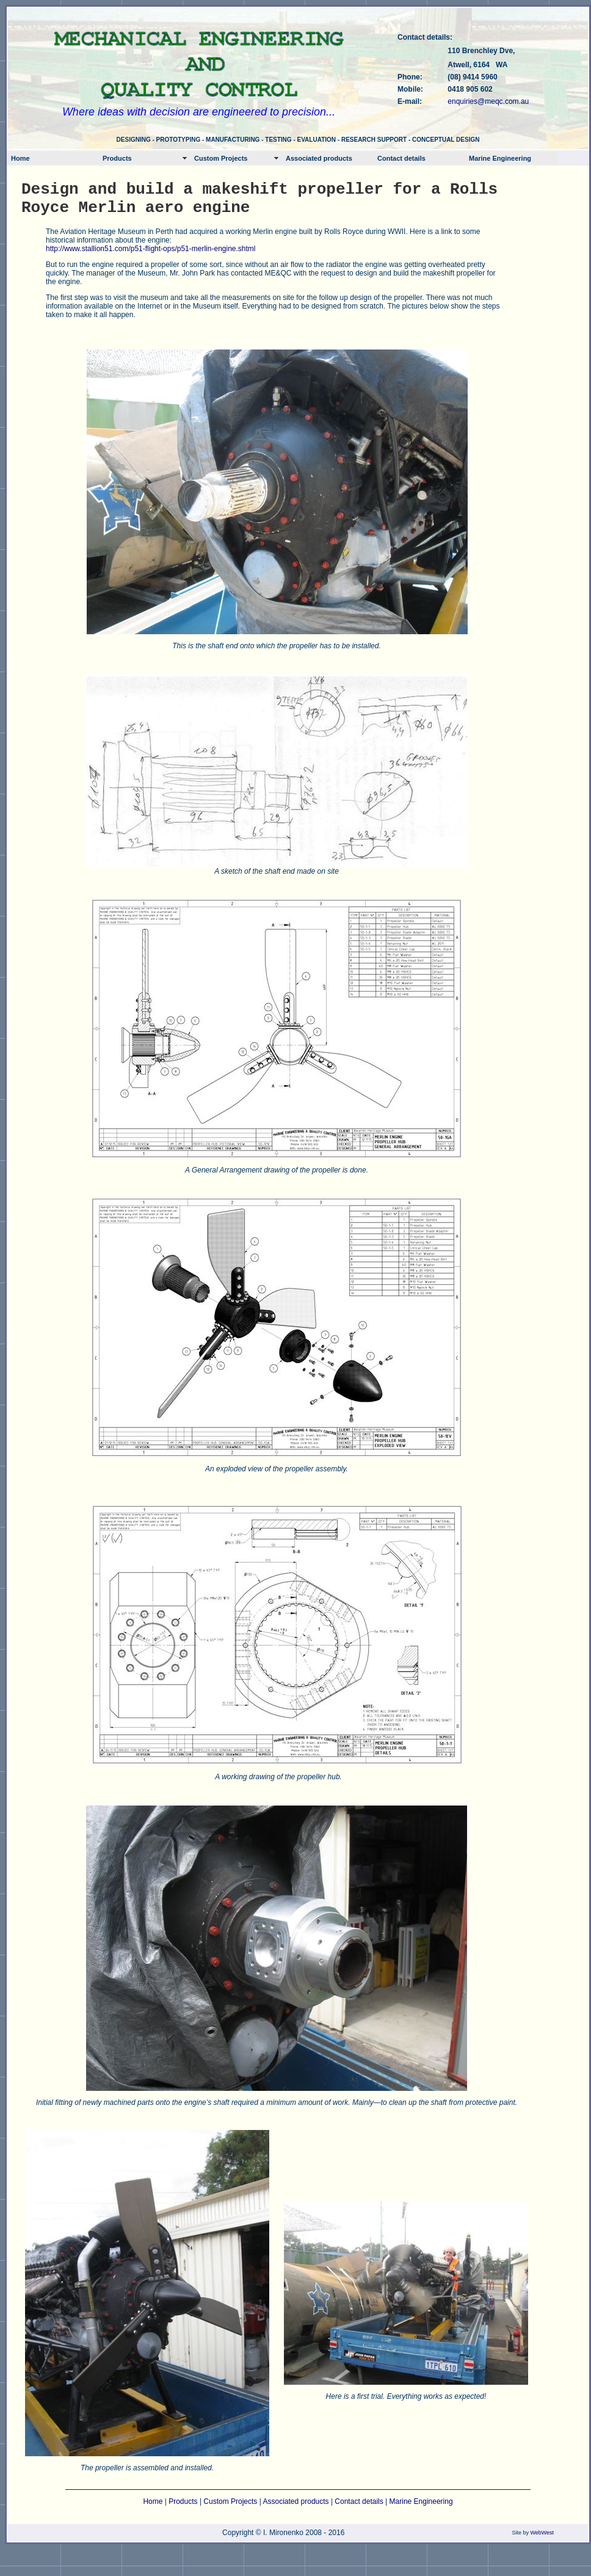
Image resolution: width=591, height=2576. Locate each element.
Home (20, 158)
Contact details (401, 158)
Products (117, 158)
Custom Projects (220, 158)
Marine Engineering (500, 158)
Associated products (319, 158)
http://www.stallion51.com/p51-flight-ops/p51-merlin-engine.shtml (151, 248)
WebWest (542, 2533)
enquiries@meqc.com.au (488, 101)
